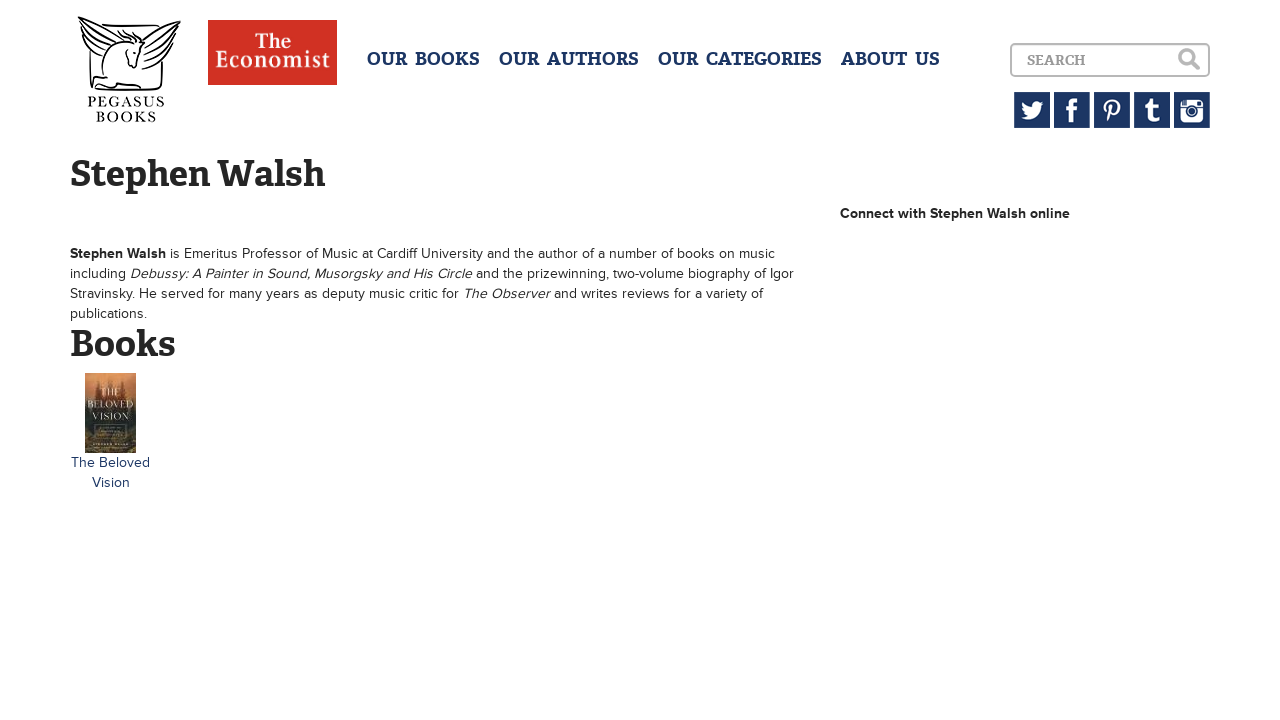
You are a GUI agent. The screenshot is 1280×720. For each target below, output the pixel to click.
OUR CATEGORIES (740, 59)
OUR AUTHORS (569, 59)
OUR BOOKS (423, 59)
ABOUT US (890, 59)
